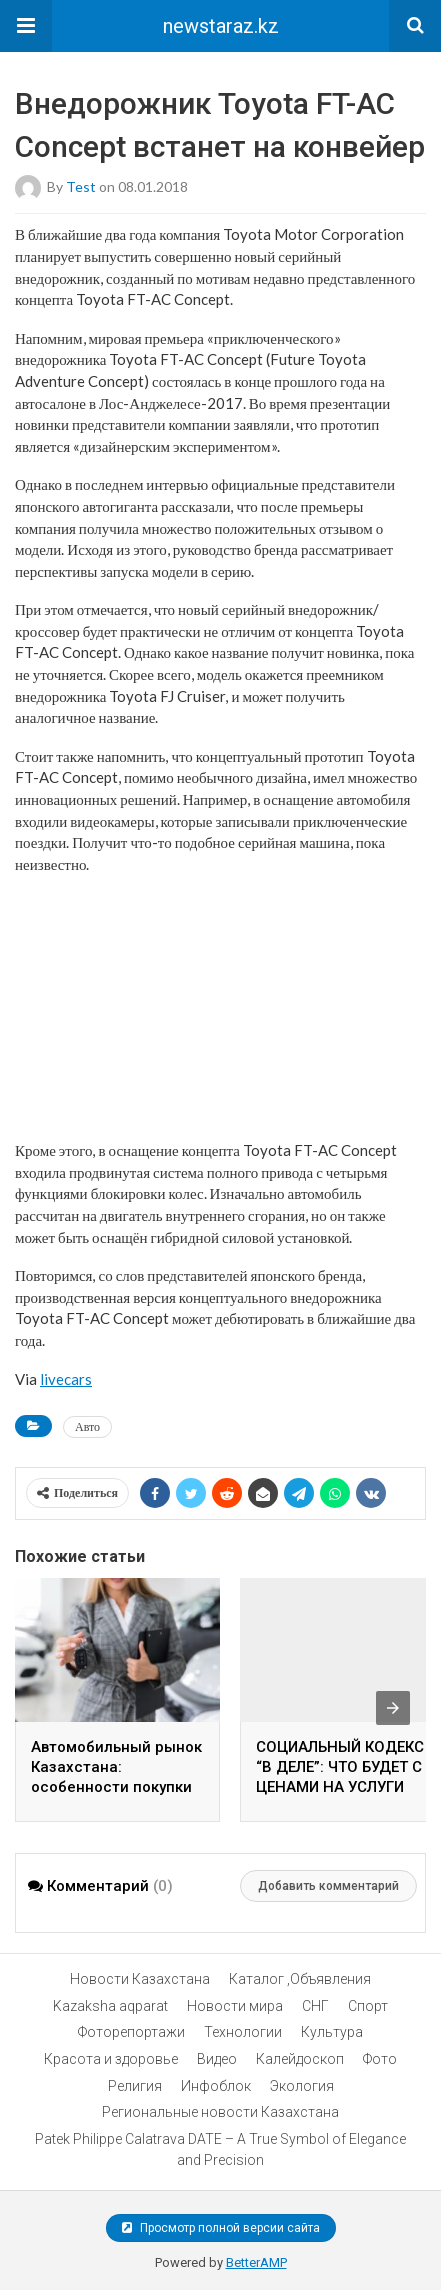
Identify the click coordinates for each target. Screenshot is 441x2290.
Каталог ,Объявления (300, 1979)
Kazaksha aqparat (110, 2006)
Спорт (368, 2006)
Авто (87, 1426)
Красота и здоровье (111, 2059)
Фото (380, 2059)
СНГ (315, 2006)
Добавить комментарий (328, 1886)
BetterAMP (256, 2262)
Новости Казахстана (140, 1979)
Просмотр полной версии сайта (221, 2228)
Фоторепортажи (131, 2032)
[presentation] (393, 1708)
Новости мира (235, 2006)
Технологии (243, 2032)
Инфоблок (216, 2086)
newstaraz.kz (221, 26)
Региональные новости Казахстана (220, 2112)
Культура (332, 2032)
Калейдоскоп (300, 2059)
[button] (26, 26)
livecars (66, 1379)
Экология (302, 2086)
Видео (217, 2059)
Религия (135, 2086)
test (81, 186)
